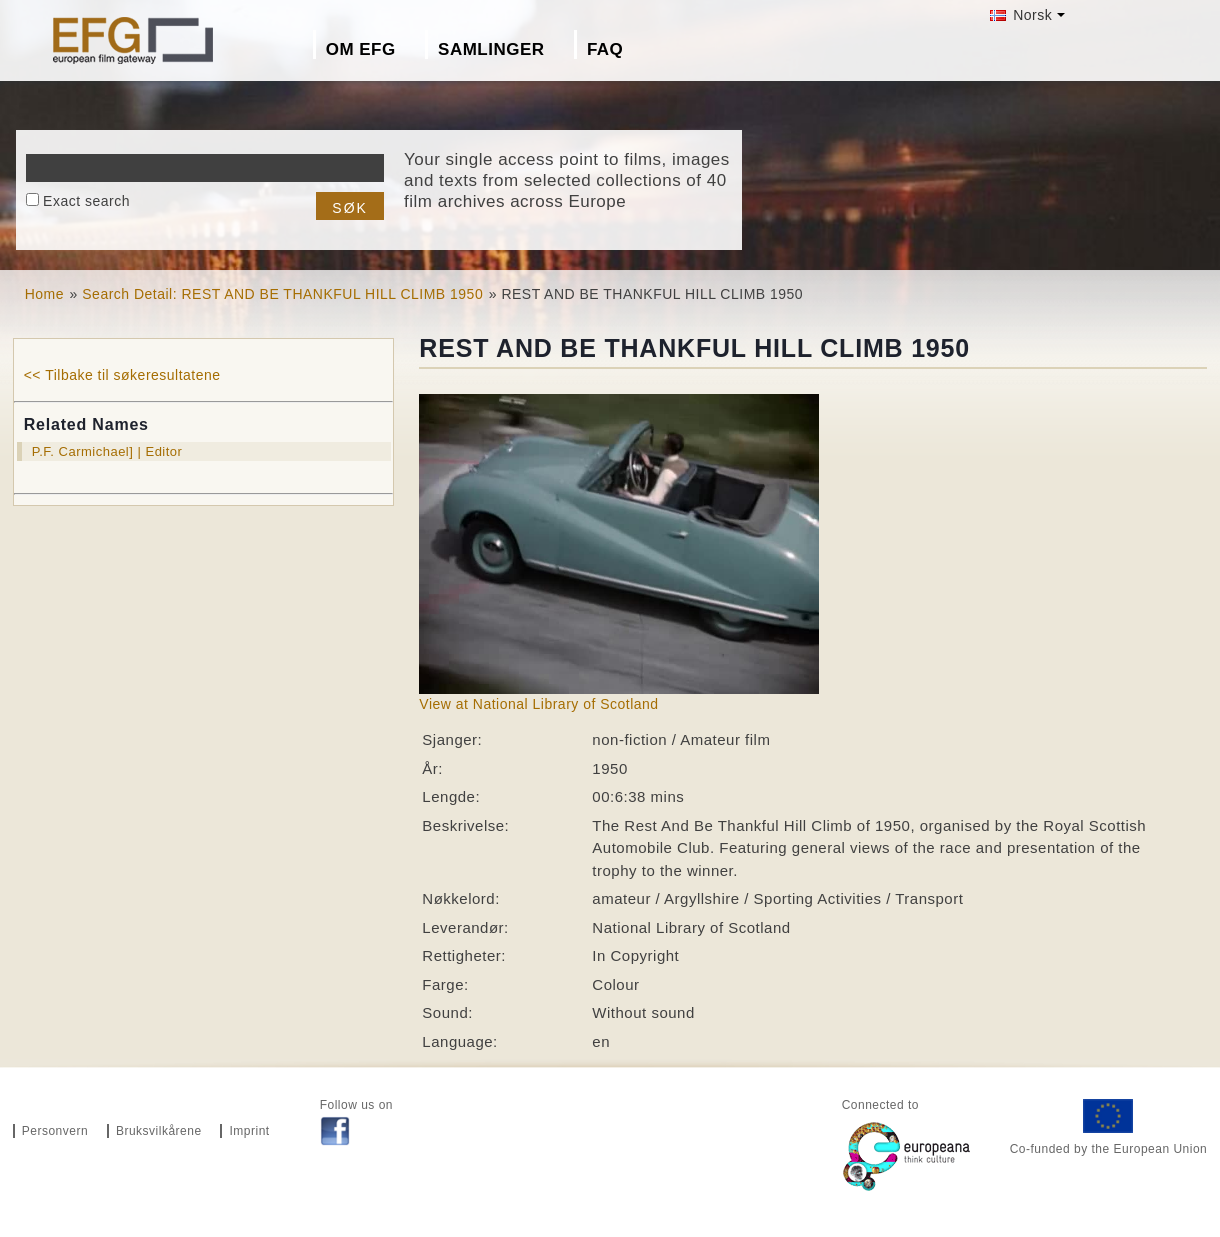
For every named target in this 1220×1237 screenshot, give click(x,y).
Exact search (86, 201)
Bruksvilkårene (159, 1131)
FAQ (605, 49)
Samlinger (491, 49)
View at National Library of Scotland (538, 704)
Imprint (249, 1131)
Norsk (1021, 15)
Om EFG (361, 49)
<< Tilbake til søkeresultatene (122, 375)
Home (44, 294)
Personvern (55, 1131)
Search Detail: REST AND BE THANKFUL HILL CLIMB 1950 (282, 294)
